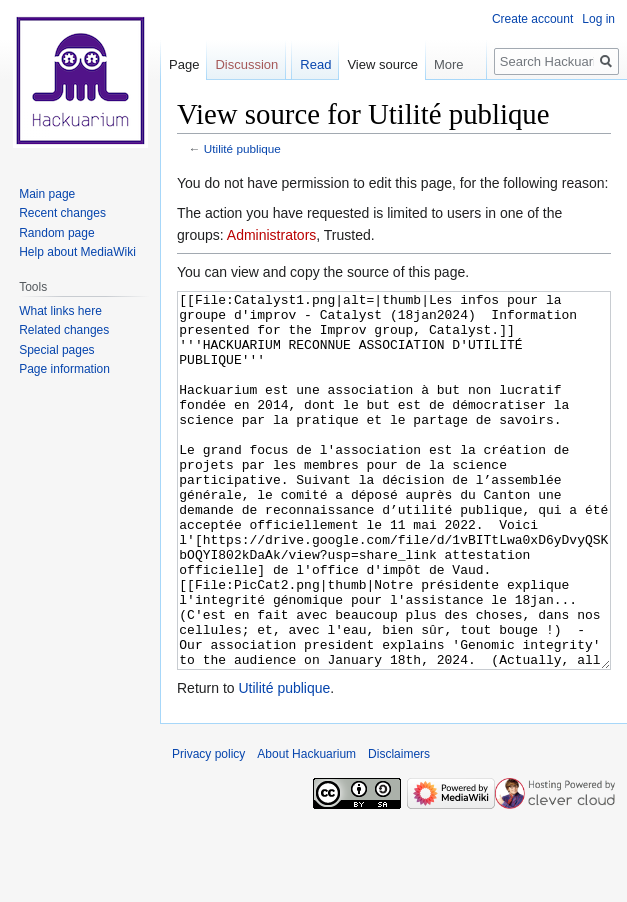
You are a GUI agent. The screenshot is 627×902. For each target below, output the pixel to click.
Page (184, 64)
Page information (64, 369)
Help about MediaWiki (77, 252)
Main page (47, 194)
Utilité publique (242, 148)
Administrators (271, 235)
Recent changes (62, 213)
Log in (598, 19)
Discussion (246, 64)
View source (382, 64)
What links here (60, 311)
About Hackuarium (306, 829)
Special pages (56, 350)
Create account (532, 19)
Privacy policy (208, 829)
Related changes (64, 330)
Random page (56, 233)
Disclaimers (399, 829)
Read (315, 64)
